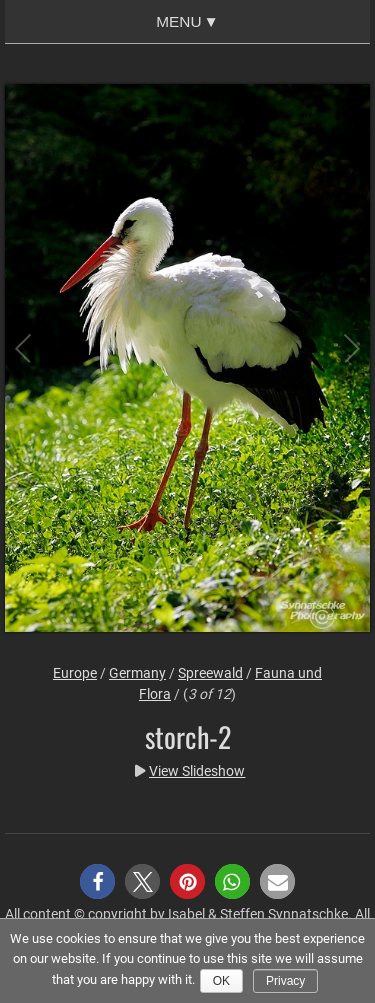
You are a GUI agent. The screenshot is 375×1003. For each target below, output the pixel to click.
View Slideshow (197, 771)
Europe (75, 673)
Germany (137, 673)
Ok (221, 981)
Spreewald (210, 673)
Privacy (285, 981)
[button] (97, 881)
